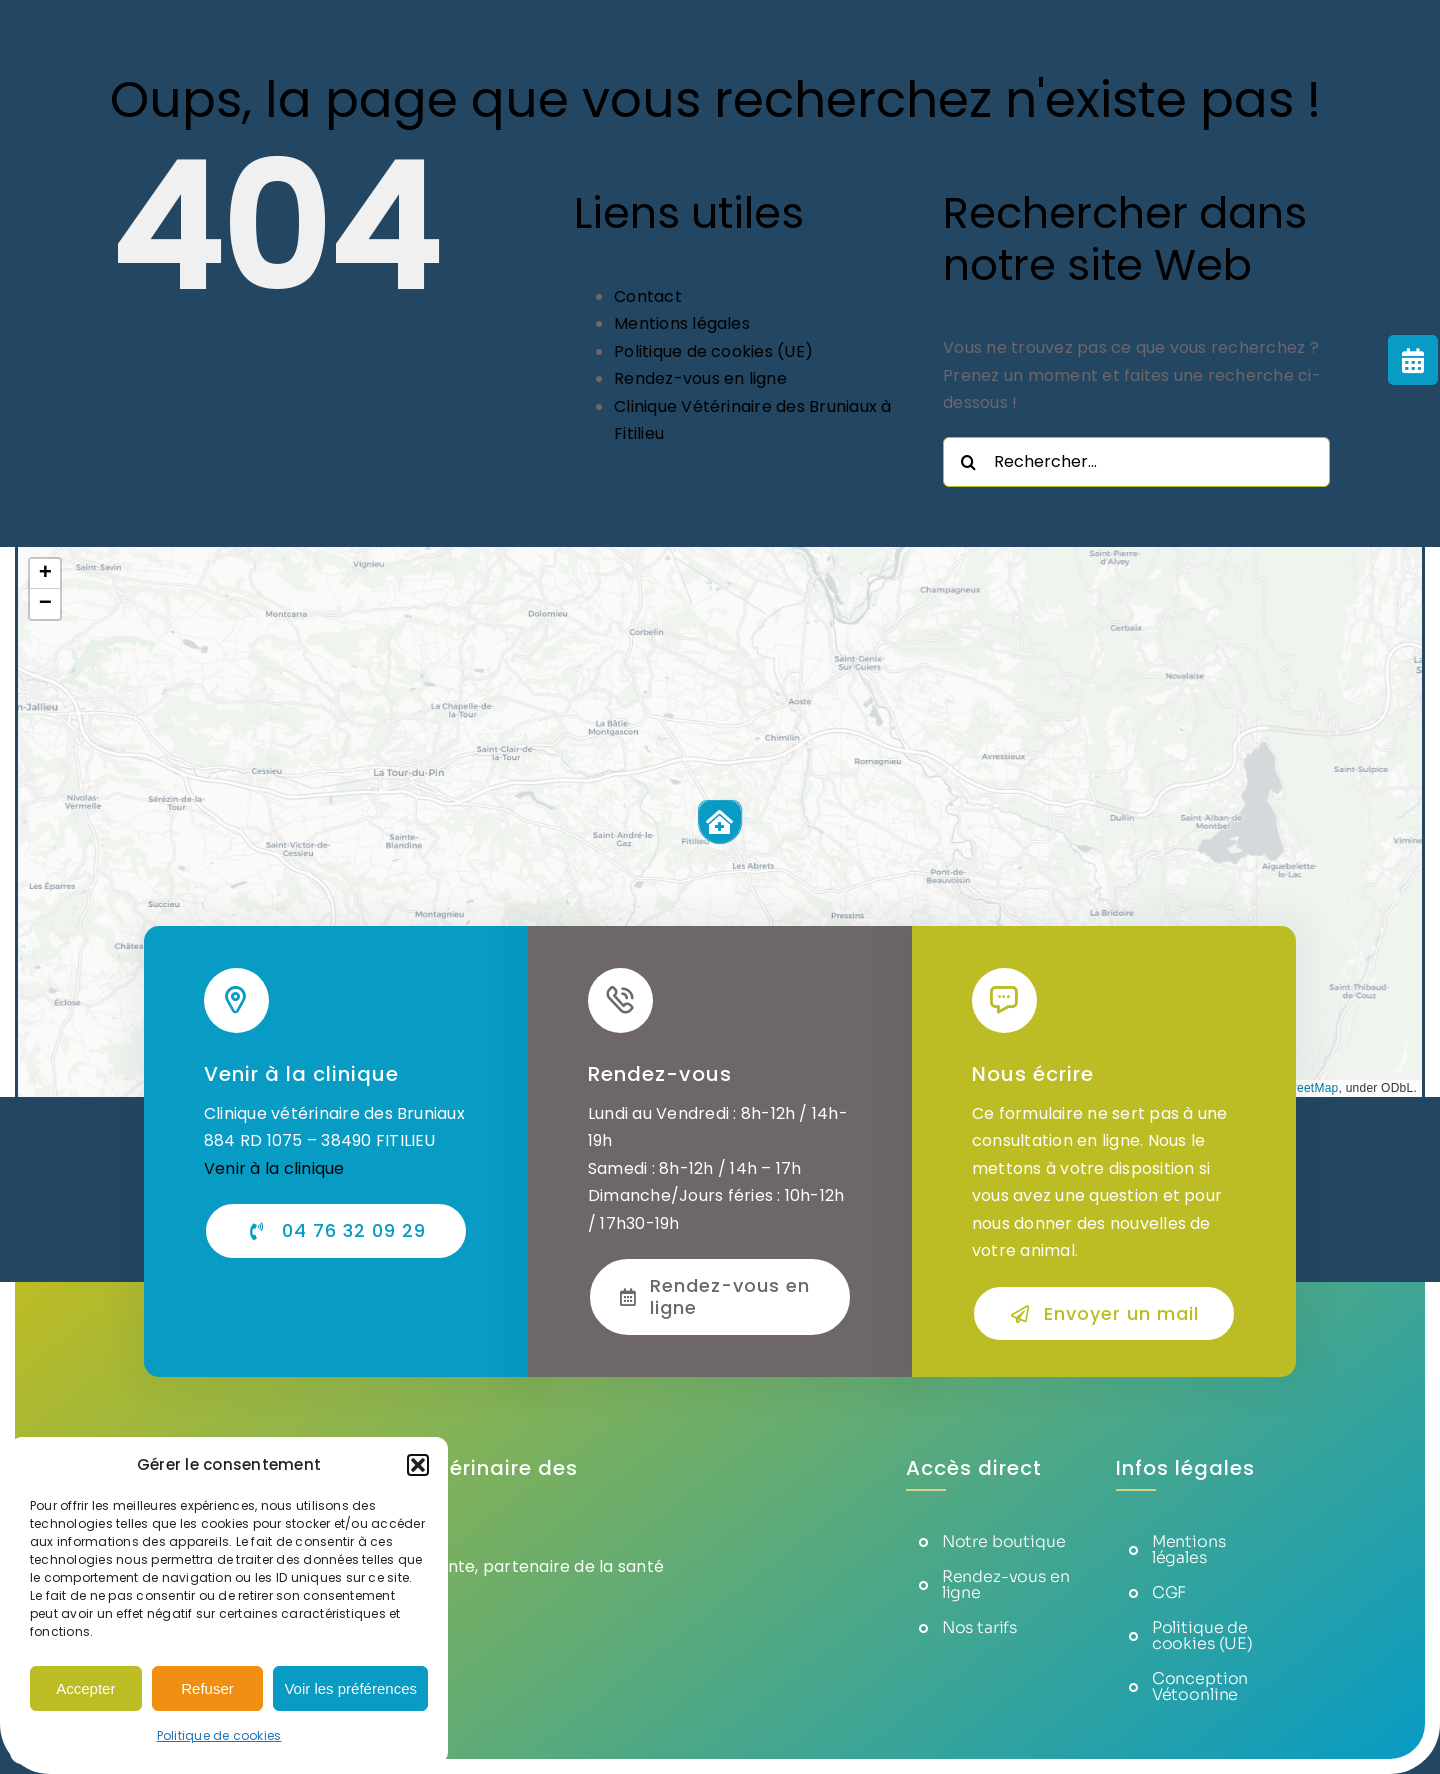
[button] (418, 1465)
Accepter (85, 1688)
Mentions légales (682, 323)
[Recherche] (968, 462)
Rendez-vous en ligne (700, 378)
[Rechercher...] (1136, 462)
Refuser (207, 1688)
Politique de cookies (219, 1735)
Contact (648, 296)
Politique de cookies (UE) (713, 351)
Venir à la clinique (274, 1168)
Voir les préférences (350, 1688)
